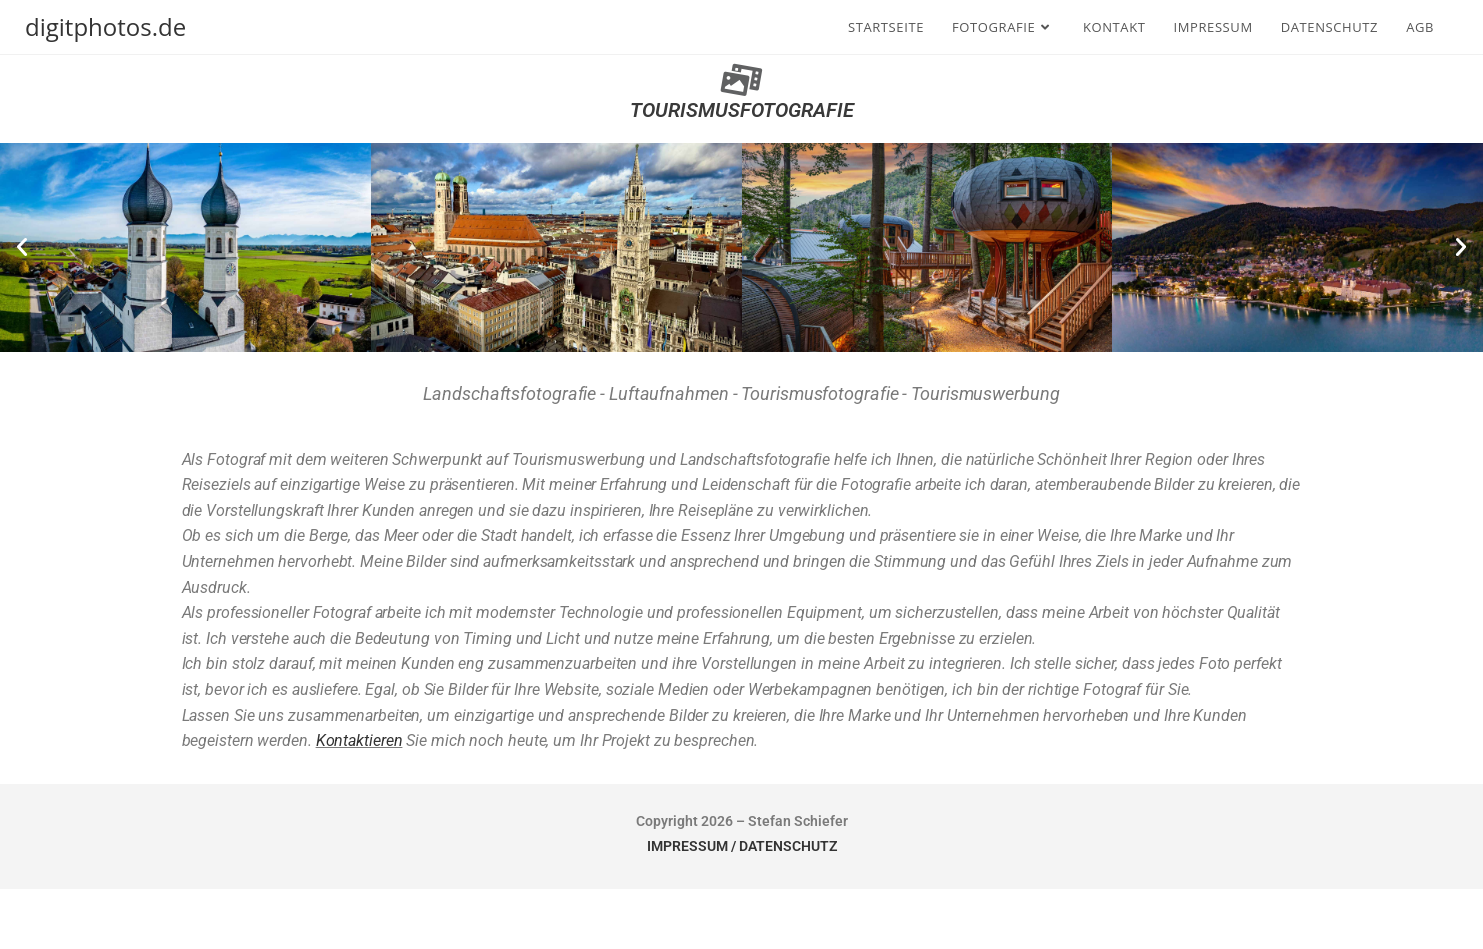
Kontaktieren (359, 740)
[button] (22, 247)
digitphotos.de (105, 26)
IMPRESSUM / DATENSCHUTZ (742, 846)
